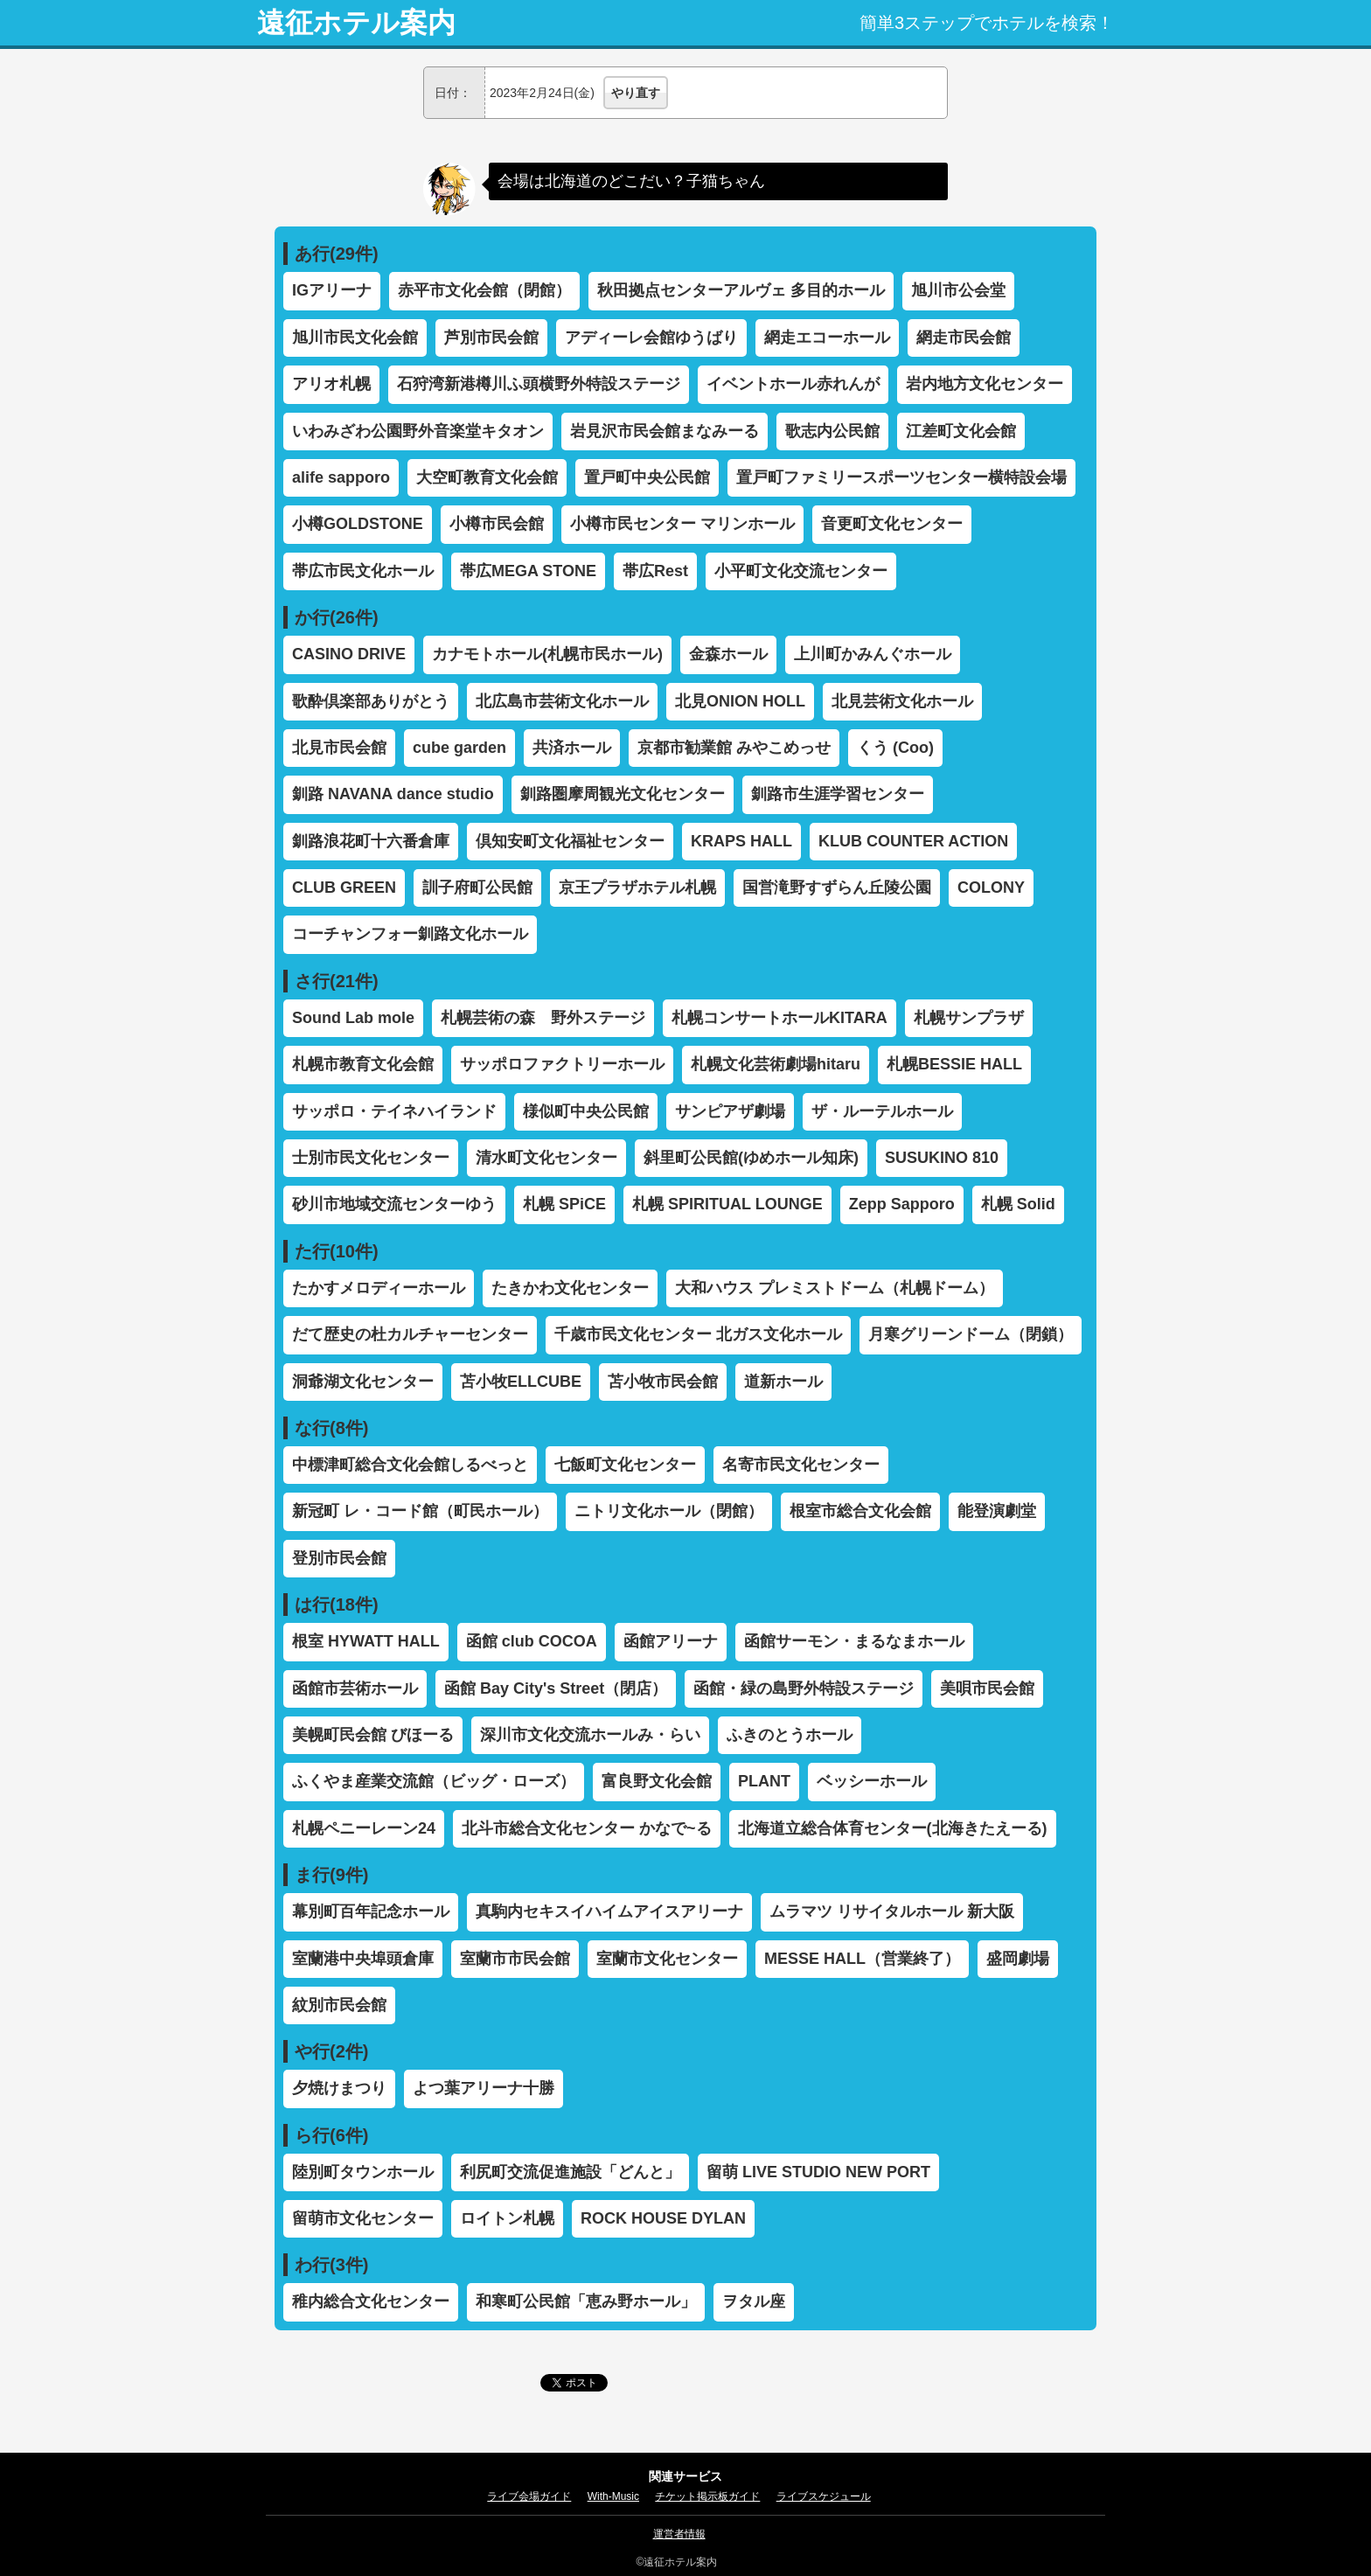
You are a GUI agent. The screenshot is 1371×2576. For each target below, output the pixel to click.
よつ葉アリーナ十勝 (483, 2088)
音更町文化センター (892, 524)
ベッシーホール (872, 1781)
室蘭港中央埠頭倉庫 (363, 1958)
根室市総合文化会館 (860, 1511)
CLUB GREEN (344, 887)
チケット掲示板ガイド (707, 2496)
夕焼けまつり (339, 2088)
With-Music (613, 2496)
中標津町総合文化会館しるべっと (410, 1464)
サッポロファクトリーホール (562, 1064)
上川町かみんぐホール (872, 654)
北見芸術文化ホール (902, 701)
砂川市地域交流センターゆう (394, 1204)
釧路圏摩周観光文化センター (622, 794)
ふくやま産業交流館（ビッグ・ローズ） (433, 1781)
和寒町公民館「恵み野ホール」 (586, 2301)
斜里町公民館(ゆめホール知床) (751, 1157)
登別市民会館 (339, 1558)
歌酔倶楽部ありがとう (370, 701)
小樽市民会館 (496, 524)
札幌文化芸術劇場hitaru (775, 1064)
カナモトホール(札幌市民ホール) (547, 654)
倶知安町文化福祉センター (570, 841)
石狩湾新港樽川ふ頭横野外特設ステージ (538, 384)
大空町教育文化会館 (487, 477)
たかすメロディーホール (378, 1288)
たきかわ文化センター (570, 1288)
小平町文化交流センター (800, 571)
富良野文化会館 (657, 1781)
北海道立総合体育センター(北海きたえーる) (892, 1828)
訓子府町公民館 (477, 887)
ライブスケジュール (823, 2496)
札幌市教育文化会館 (363, 1064)
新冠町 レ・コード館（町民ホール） (420, 1511)
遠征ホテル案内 (356, 22)
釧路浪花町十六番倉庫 (370, 841)
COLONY (991, 887)
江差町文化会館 (961, 431)
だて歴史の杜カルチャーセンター (410, 1334)
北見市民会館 (339, 747)
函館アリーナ (670, 1641)
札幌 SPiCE (564, 1204)
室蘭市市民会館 (515, 1958)
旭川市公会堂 (958, 290)
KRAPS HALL (741, 841)
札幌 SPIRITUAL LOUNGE (727, 1204)
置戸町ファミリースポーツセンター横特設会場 (901, 477)
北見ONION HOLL (740, 701)
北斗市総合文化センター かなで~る (587, 1828)
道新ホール (783, 1381)
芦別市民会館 (491, 337)
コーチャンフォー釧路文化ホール (410, 934)
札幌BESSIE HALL (954, 1064)
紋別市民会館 (339, 2005)
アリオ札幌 (331, 384)
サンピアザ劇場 (730, 1111)
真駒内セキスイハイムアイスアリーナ (609, 1911)
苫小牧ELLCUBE (520, 1381)
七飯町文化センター (625, 1464)
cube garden (459, 747)
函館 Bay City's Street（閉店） (555, 1688)
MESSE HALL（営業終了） (862, 1958)
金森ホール (728, 654)
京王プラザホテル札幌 (637, 887)
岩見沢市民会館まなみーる (664, 431)
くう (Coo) (895, 747)
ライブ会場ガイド (529, 2496)
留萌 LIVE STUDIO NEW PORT (818, 2172)
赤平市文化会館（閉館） (484, 290)
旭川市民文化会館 (355, 337)
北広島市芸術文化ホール (562, 701)
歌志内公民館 (832, 431)
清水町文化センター (546, 1157)
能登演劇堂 (996, 1511)
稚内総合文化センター (370, 2301)
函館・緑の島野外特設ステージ (803, 1688)
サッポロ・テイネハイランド (394, 1111)
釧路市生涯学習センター (837, 794)
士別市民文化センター (370, 1157)
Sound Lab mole (353, 1018)
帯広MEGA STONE (528, 571)
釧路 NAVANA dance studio (393, 794)
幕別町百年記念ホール (370, 1911)
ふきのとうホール (790, 1735)
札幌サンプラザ (969, 1018)
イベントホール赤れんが (793, 384)
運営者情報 (679, 2534)
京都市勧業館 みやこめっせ (734, 747)
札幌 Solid (1018, 1204)
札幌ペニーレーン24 (363, 1828)
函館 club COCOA (531, 1641)
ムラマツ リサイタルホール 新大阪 (891, 1911)
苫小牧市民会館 (663, 1381)
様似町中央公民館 (586, 1111)
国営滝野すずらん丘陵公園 (836, 887)
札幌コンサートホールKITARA (779, 1018)
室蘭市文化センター (667, 1958)
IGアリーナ (332, 290)
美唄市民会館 (987, 1688)
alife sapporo (341, 477)
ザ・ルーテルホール (882, 1111)
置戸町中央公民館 (647, 477)
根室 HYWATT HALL (366, 1641)
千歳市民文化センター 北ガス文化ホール (698, 1334)
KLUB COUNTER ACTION (913, 841)
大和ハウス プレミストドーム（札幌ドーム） (834, 1288)
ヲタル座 (753, 2301)
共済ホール (571, 747)
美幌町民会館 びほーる (373, 1735)
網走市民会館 (963, 337)
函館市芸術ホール (355, 1688)
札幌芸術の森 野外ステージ (543, 1018)
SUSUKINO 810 (942, 1157)
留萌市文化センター (363, 2218)
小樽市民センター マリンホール (682, 524)
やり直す (635, 93)
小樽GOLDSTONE (357, 524)
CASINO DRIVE (349, 654)
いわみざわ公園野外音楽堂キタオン (418, 431)
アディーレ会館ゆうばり (651, 337)
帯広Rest (655, 571)
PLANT (764, 1781)
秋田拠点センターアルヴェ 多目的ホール (741, 290)
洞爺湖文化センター (363, 1381)
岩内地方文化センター (984, 384)
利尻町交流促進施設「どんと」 (570, 2172)
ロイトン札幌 (507, 2218)
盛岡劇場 (1017, 1958)
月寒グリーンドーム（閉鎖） (970, 1334)
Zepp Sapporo (902, 1204)
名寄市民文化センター (801, 1464)
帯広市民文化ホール (363, 571)
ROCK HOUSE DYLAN (663, 2218)
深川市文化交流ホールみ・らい (590, 1735)
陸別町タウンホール (363, 2172)
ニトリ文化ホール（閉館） (668, 1511)
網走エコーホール (827, 337)
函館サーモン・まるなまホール (854, 1641)
